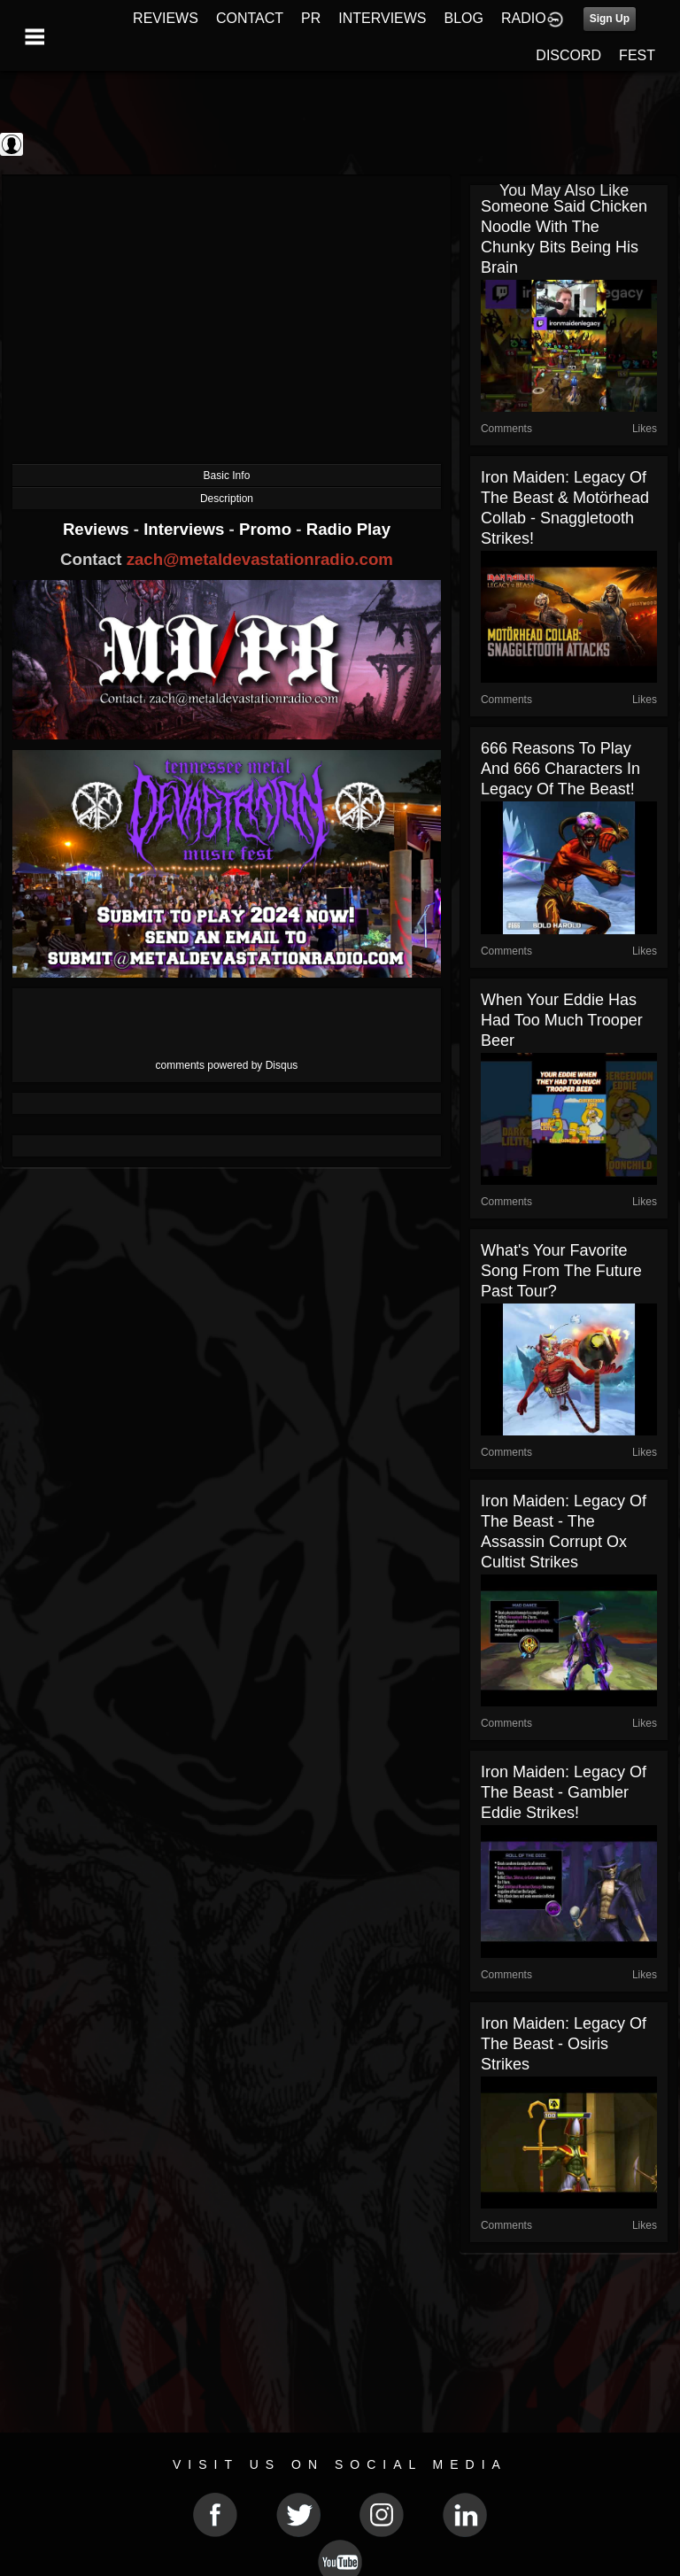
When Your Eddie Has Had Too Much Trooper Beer (562, 1020)
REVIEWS (165, 18)
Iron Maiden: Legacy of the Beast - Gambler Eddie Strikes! (563, 1792)
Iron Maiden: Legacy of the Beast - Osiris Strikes (563, 2044)
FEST (637, 55)
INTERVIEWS (382, 18)
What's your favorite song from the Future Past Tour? (561, 1271)
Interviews (185, 529)
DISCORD (568, 55)
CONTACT (249, 18)
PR (311, 18)
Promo (267, 529)
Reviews (98, 529)
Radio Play (348, 529)
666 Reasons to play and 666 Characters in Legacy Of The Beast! (560, 768)
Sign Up (610, 18)
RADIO (523, 18)
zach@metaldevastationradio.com (260, 559)
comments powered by (227, 1065)
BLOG (463, 18)
